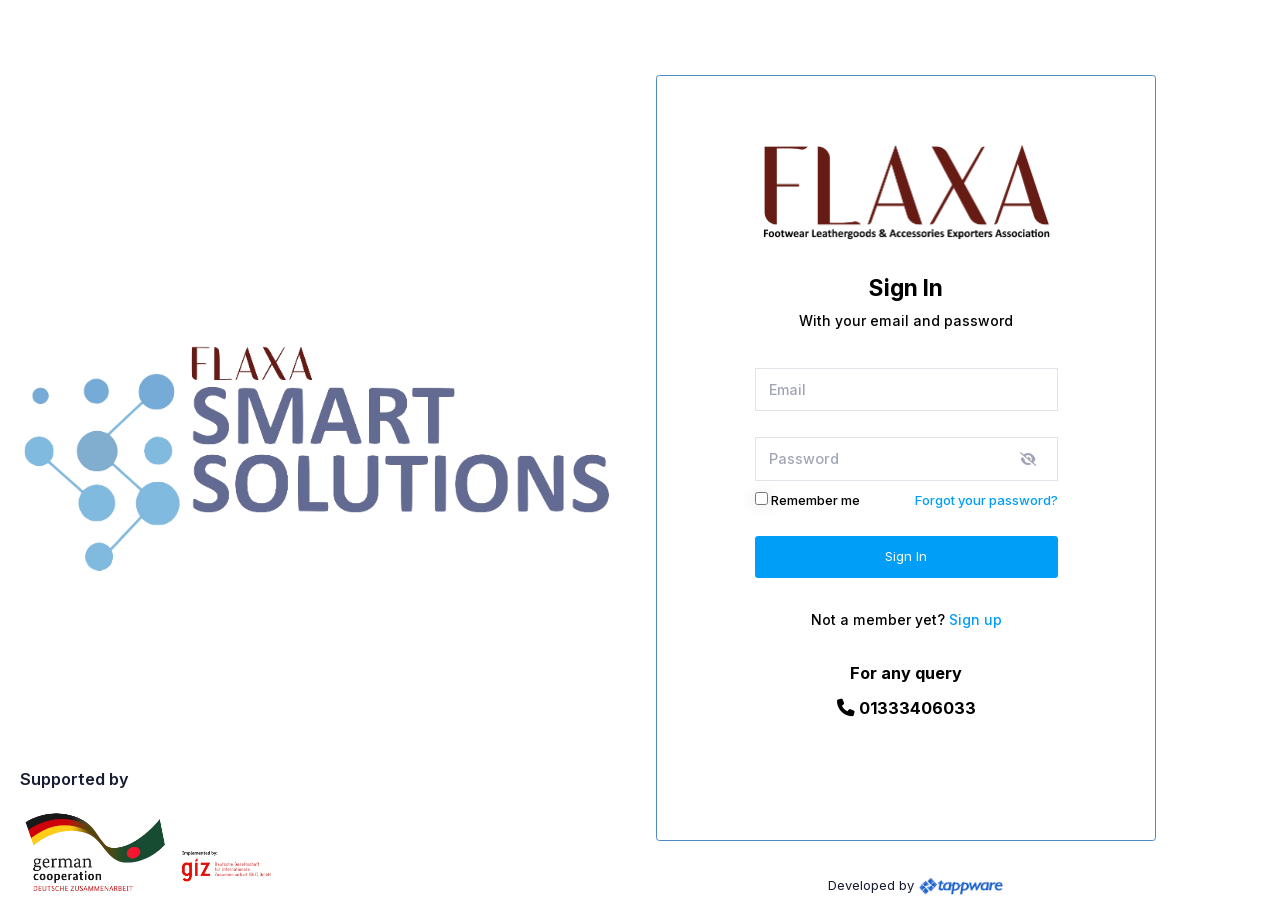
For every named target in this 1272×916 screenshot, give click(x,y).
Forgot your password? (986, 500)
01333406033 (906, 708)
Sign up (975, 619)
